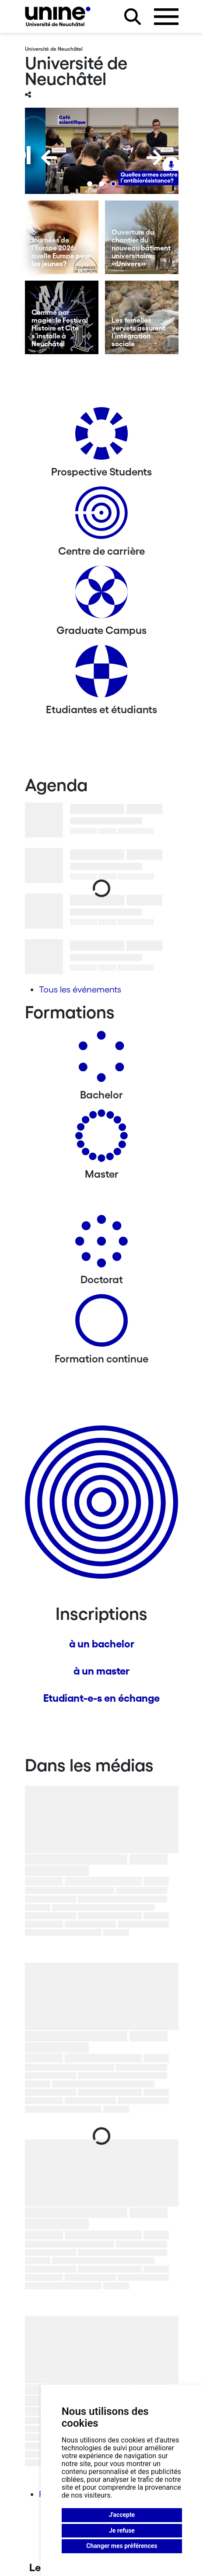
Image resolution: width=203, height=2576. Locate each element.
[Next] (154, 157)
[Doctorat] (101, 1244)
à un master (102, 1671)
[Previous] (49, 157)
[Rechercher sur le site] (132, 16)
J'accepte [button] (122, 2514)
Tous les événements (80, 989)
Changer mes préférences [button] (121, 2545)
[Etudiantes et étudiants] (101, 674)
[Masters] (101, 1139)
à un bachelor (101, 1644)
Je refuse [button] (122, 2530)
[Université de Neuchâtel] (58, 16)
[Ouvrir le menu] (166, 16)
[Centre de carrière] (101, 516)
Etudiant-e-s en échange (101, 1698)
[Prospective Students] (101, 437)
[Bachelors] (101, 1060)
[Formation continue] (101, 1324)
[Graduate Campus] (101, 595)
